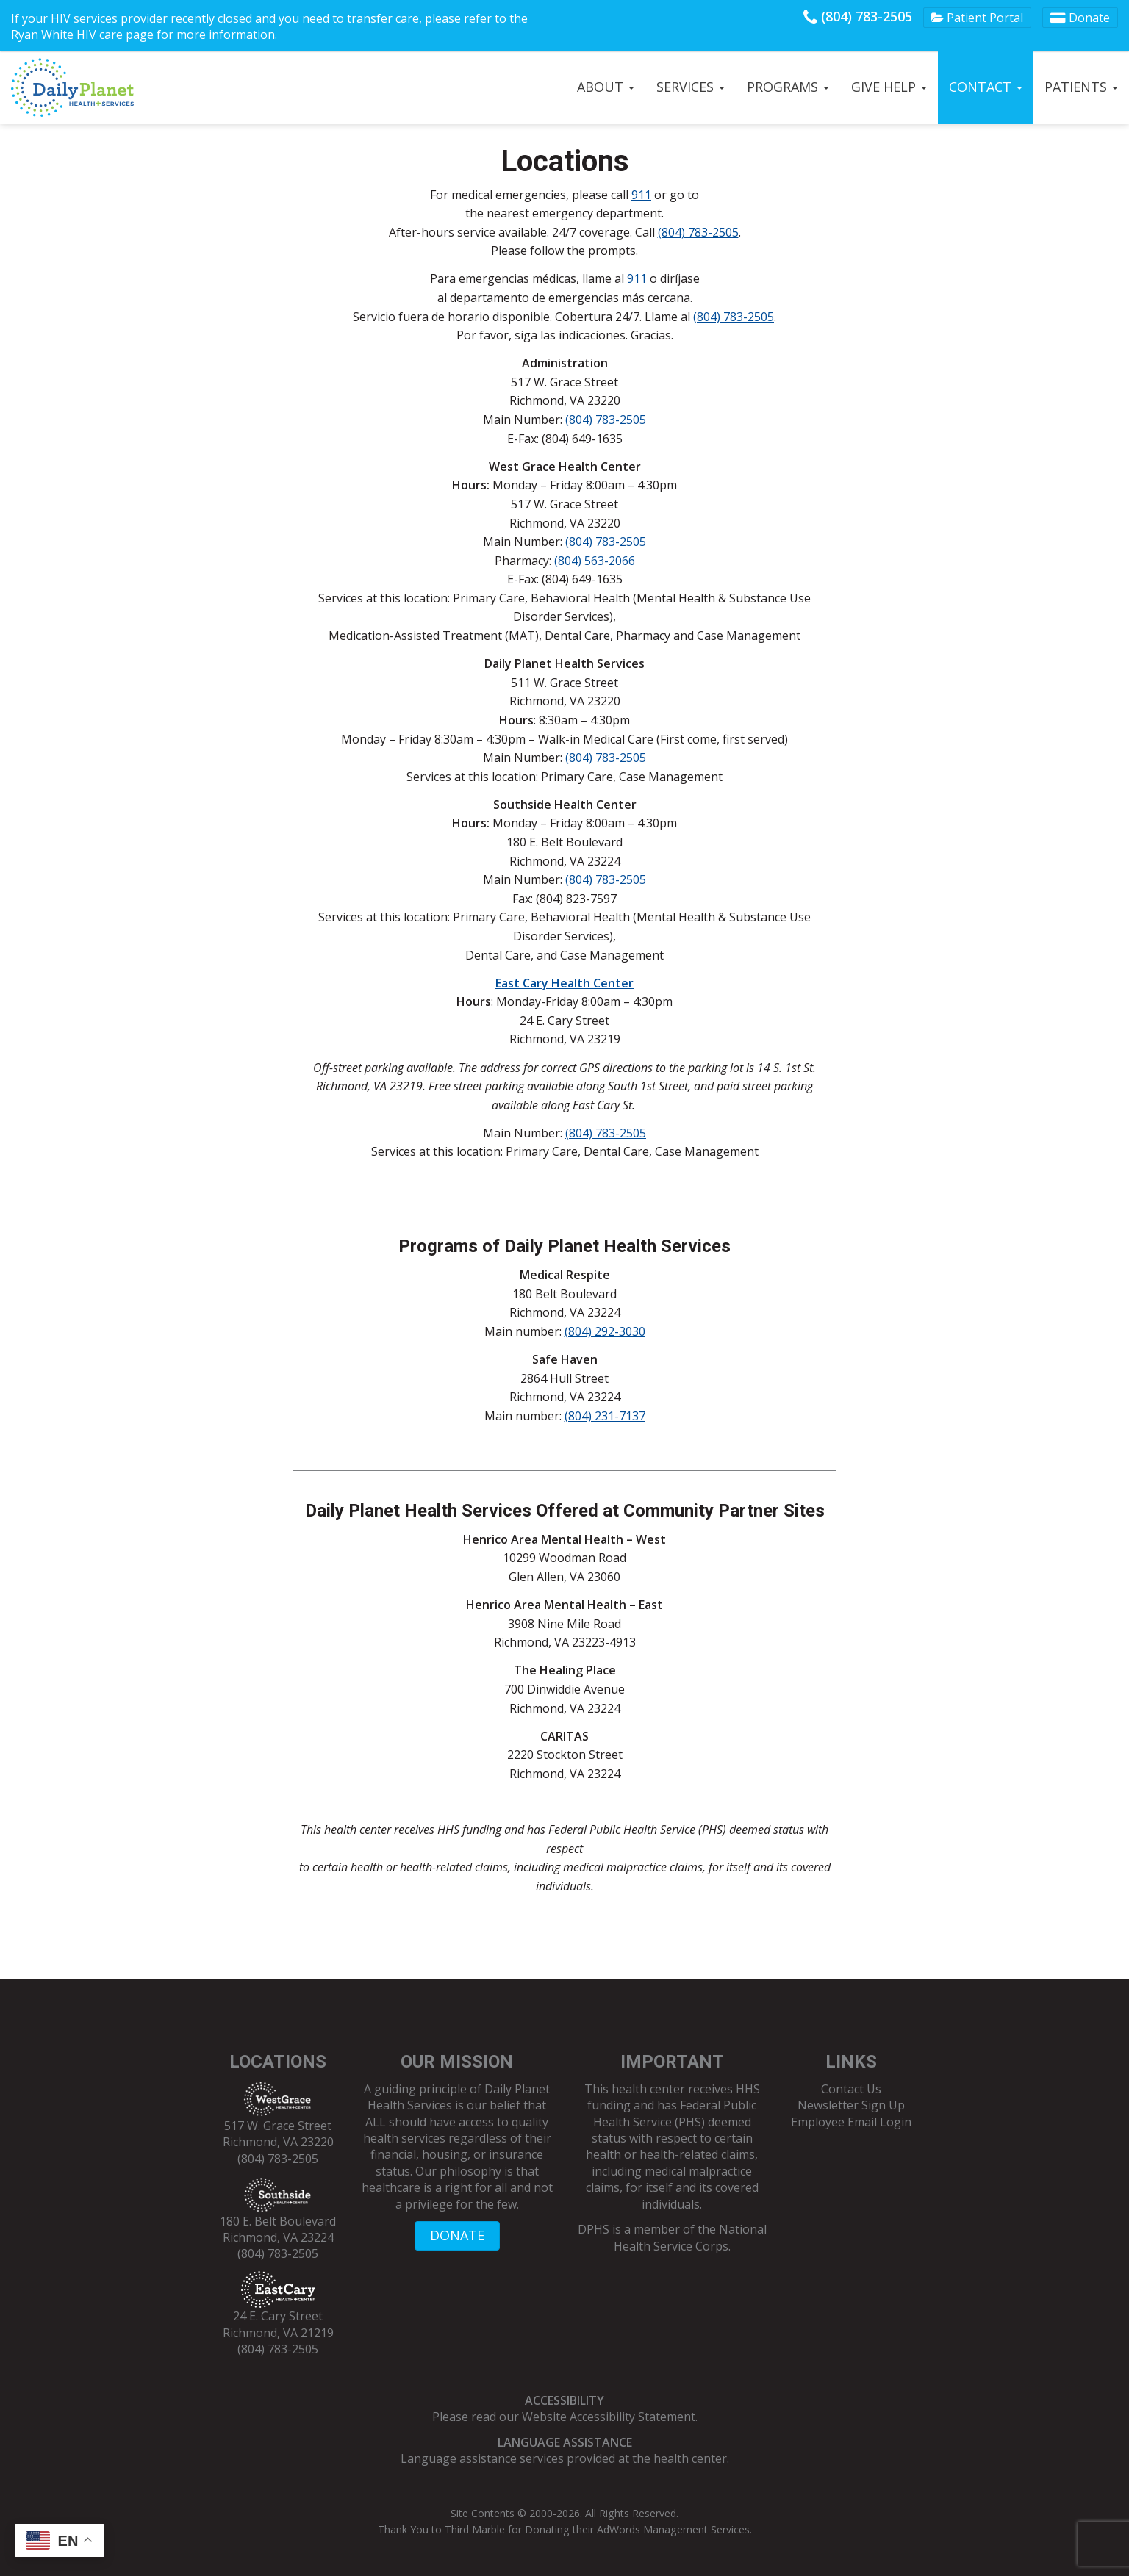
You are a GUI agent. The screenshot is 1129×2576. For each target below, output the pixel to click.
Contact (985, 87)
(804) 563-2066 (594, 561)
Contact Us (851, 2089)
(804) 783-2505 (857, 16)
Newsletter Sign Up (851, 2105)
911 (641, 195)
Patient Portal (977, 18)
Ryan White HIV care (67, 34)
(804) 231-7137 (604, 1416)
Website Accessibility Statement (608, 2416)
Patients (1081, 87)
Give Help (889, 87)
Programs (788, 87)
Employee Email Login (851, 2122)
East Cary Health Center (564, 983)
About (605, 87)
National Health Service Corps (690, 2237)
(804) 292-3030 (604, 1331)
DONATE (457, 2235)
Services (690, 87)
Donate (1080, 18)
